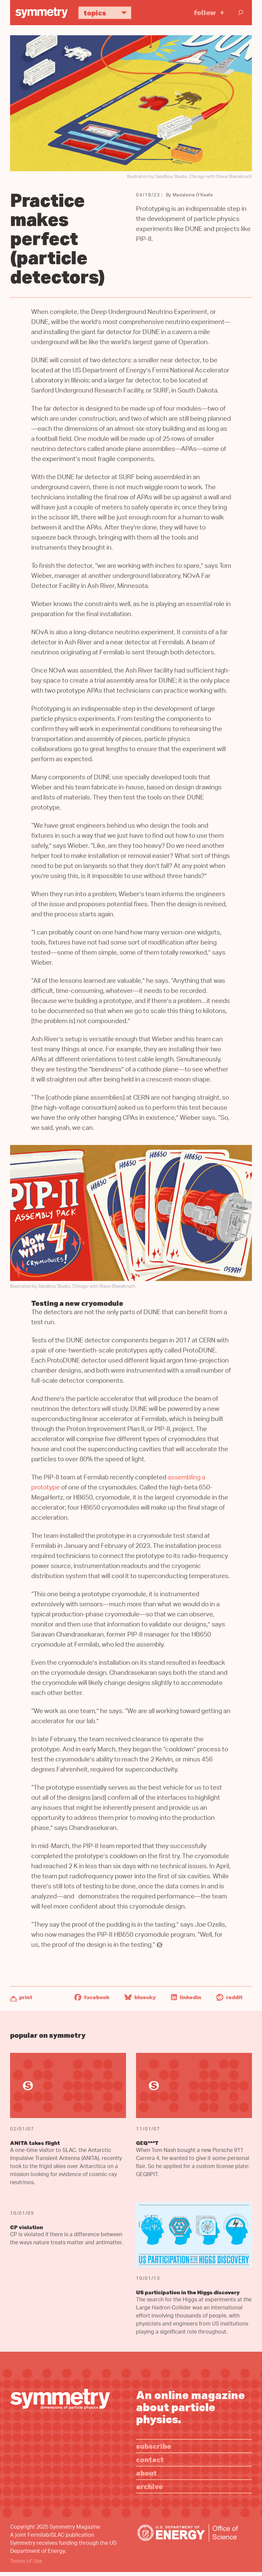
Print (25, 1997)
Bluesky (140, 1997)
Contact (150, 2459)
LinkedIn (186, 1997)
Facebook (92, 1997)
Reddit (229, 1997)
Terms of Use (26, 2561)
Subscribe (153, 2445)
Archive (149, 2486)
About (146, 2472)
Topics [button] (108, 12)
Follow (205, 12)
